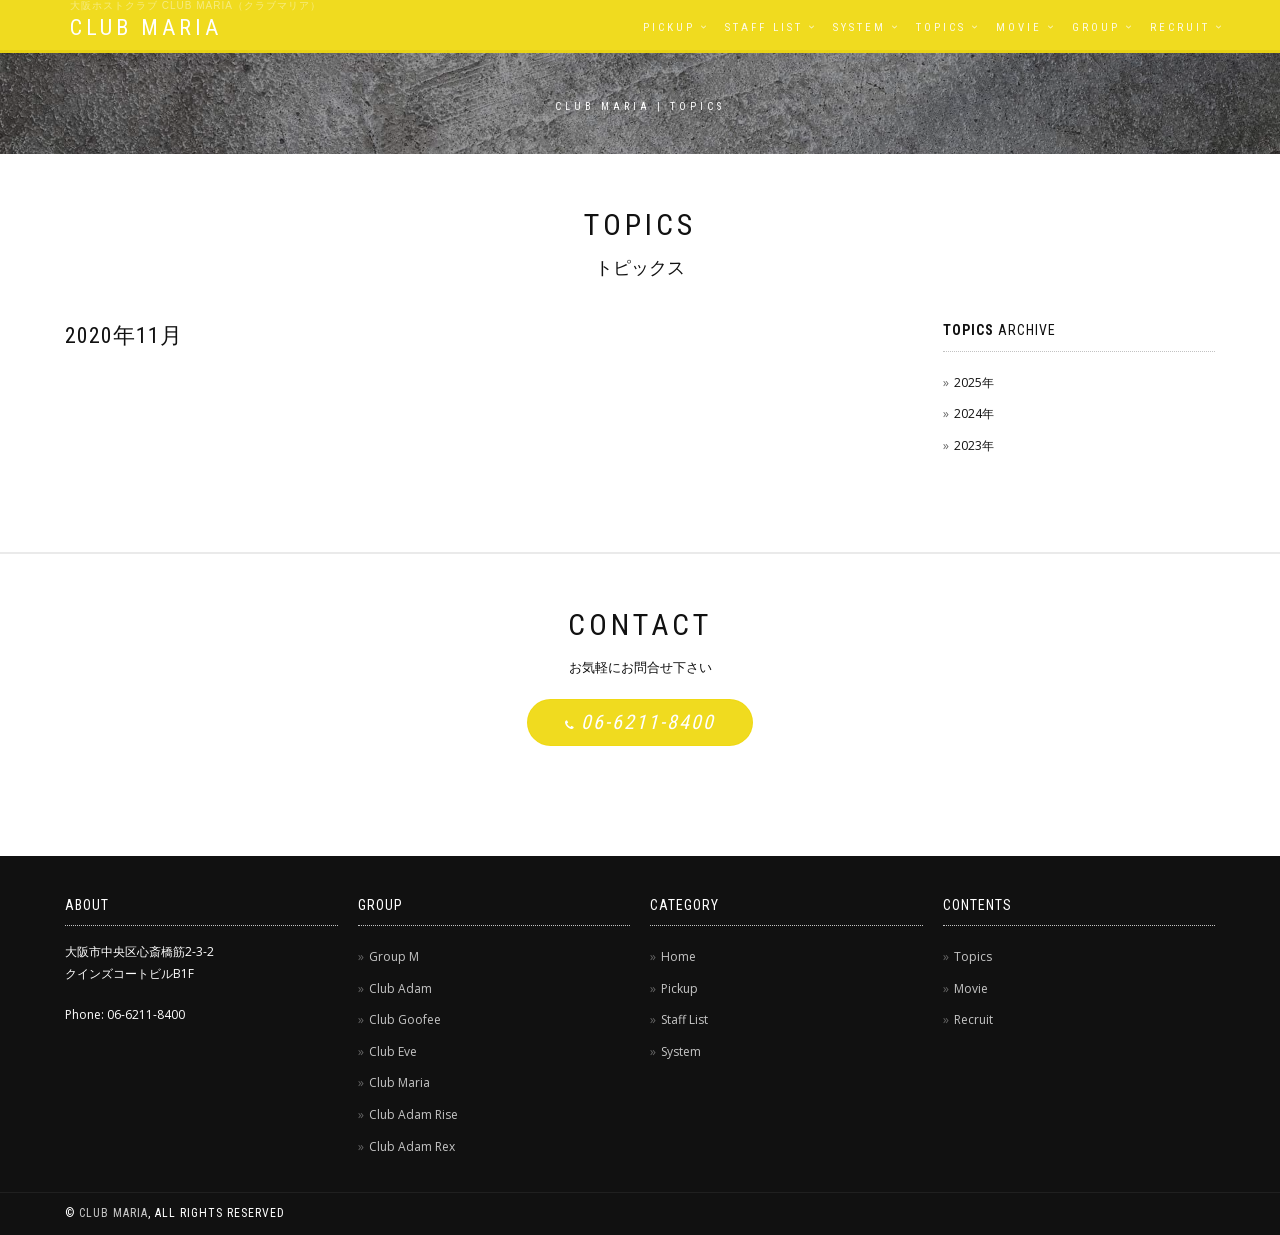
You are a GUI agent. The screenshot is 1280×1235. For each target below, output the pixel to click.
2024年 (974, 413)
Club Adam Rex (412, 1146)
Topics (941, 27)
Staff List (764, 27)
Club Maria (399, 1082)
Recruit (1180, 27)
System (859, 27)
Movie (1019, 27)
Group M (394, 956)
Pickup (669, 27)
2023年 (974, 445)
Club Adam (400, 988)
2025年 (974, 382)
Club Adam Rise (413, 1114)
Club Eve (393, 1051)
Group (1096, 27)
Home (678, 956)
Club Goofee (405, 1019)
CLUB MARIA (146, 27)
